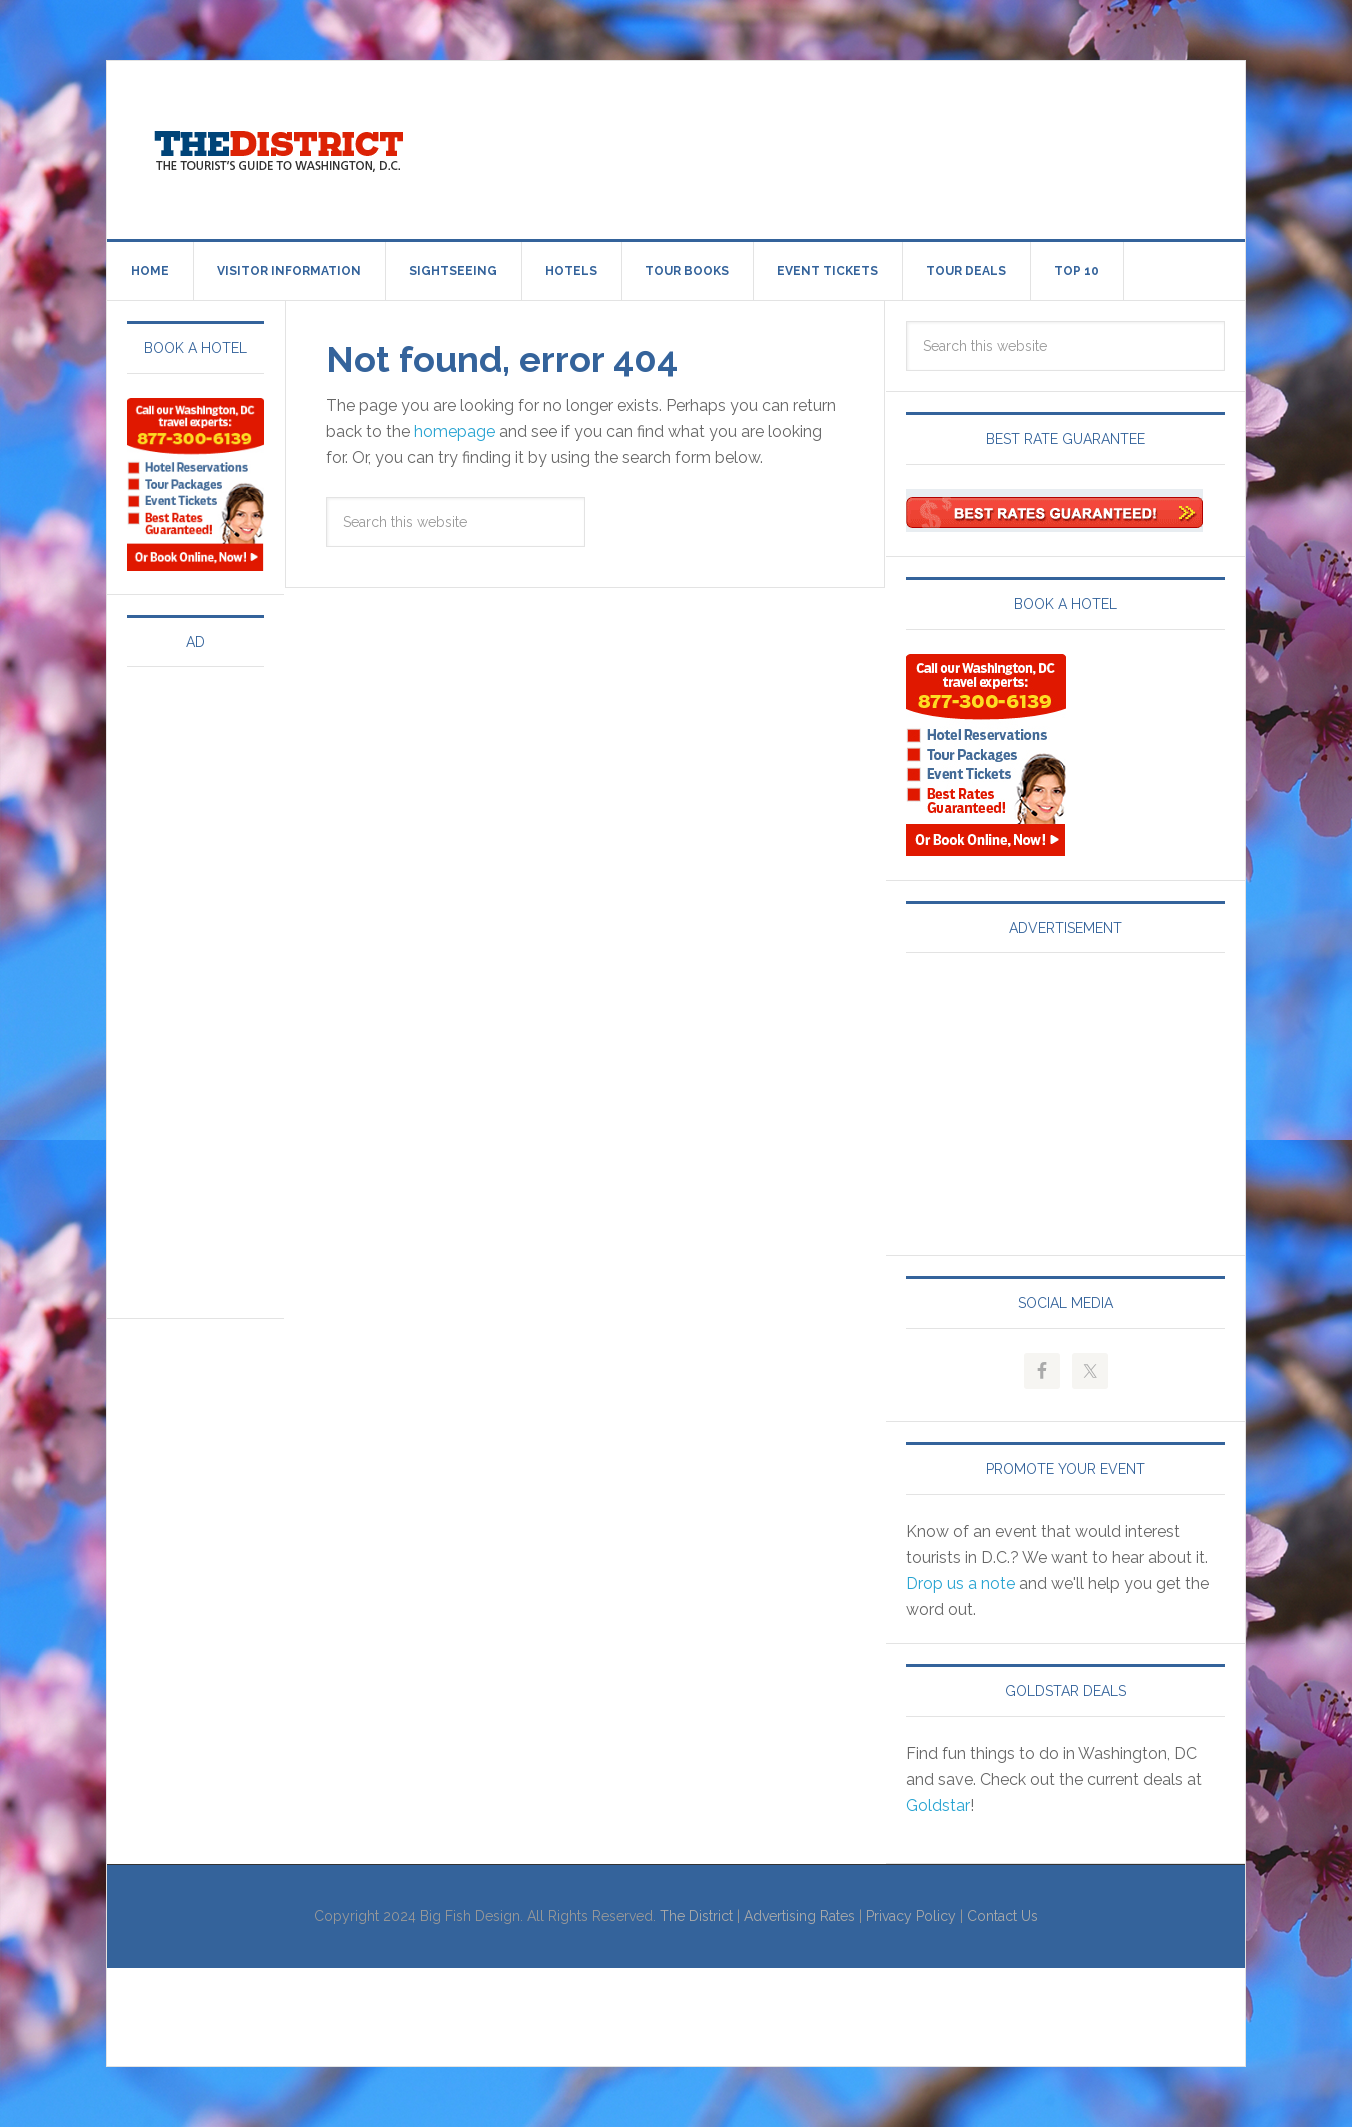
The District (696, 1916)
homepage (454, 431)
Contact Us (1002, 1916)
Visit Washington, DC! (277, 146)
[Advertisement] (841, 146)
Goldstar (938, 1805)
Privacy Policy (911, 1916)
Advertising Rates (799, 1916)
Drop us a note (960, 1583)
